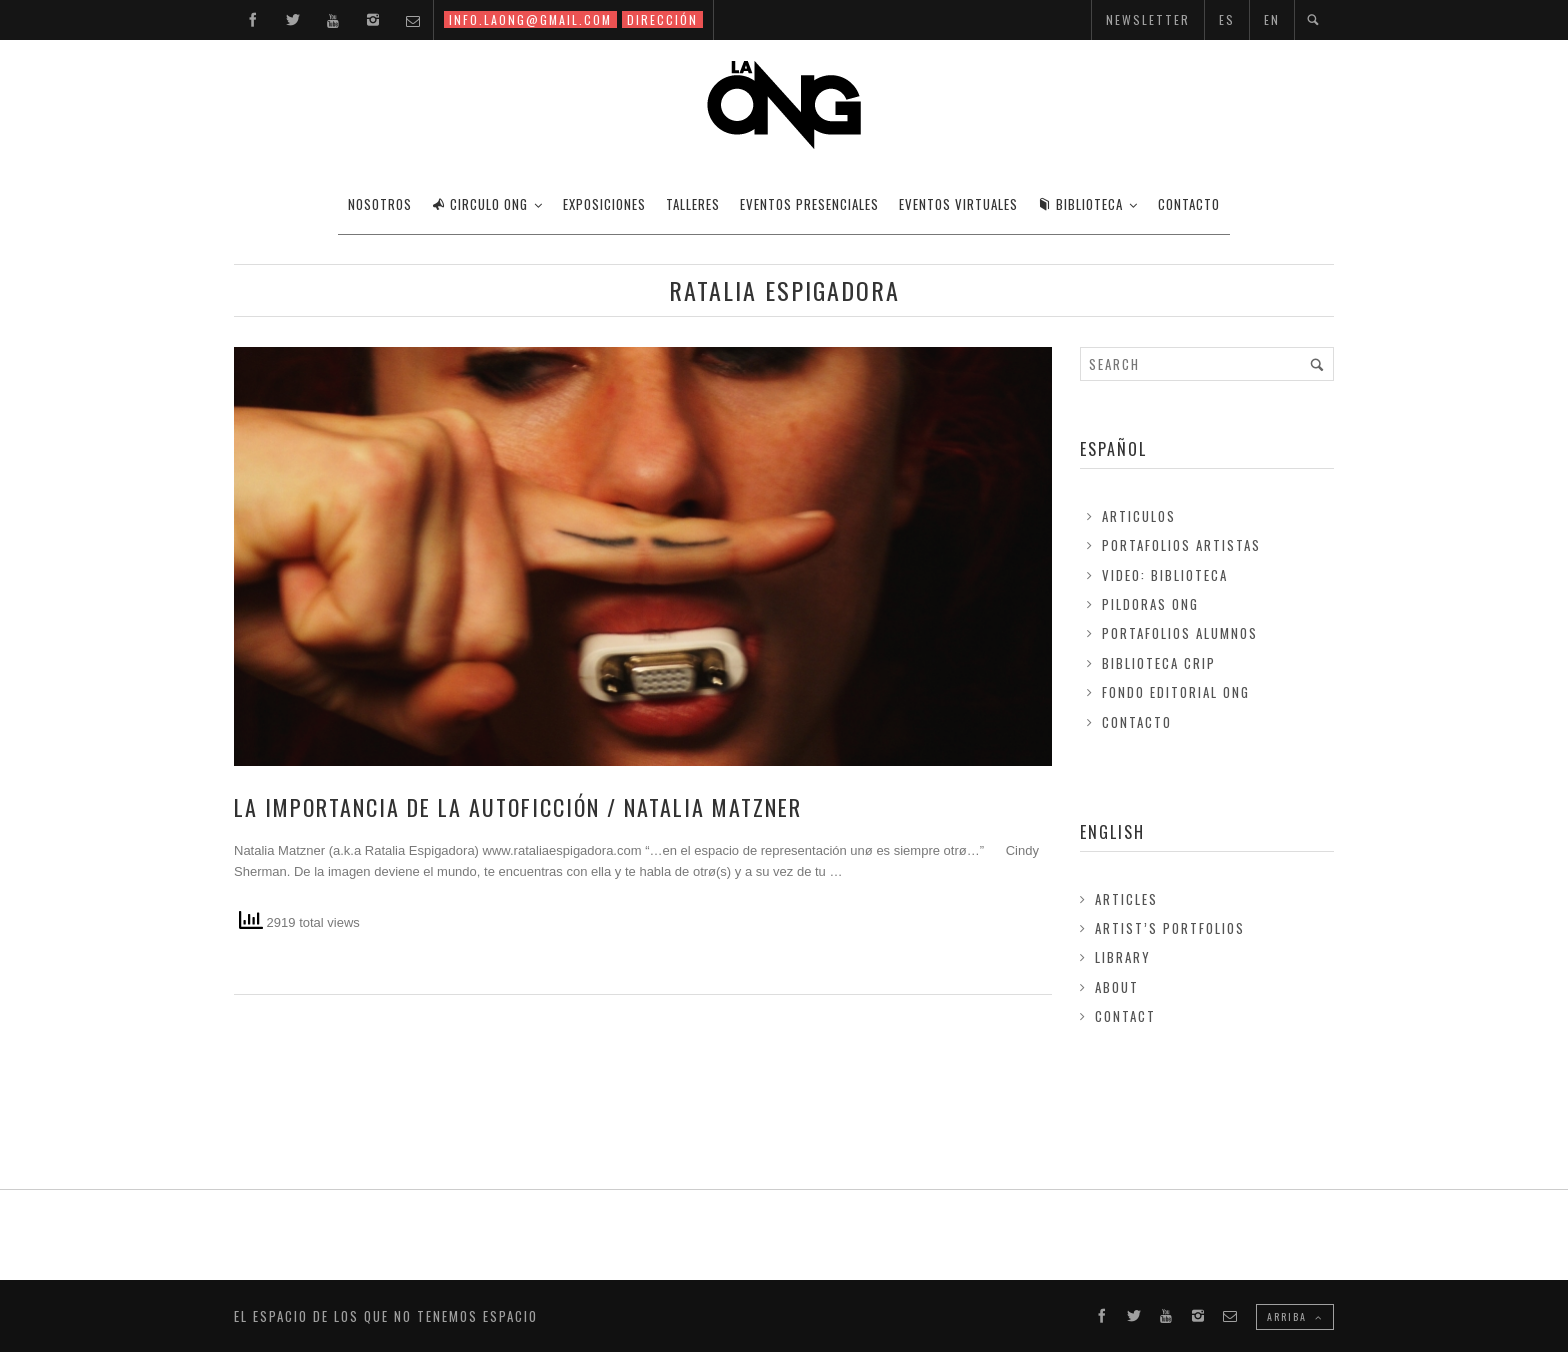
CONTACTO (1189, 204)
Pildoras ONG (1150, 604)
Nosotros (380, 204)
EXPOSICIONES (604, 204)
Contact (1125, 1016)
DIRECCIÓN (662, 19)
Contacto (1137, 722)
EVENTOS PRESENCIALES (809, 204)
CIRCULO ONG (480, 204)
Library (1123, 957)
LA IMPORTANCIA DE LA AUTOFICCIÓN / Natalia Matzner (518, 807)
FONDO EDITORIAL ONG (1176, 692)
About (1117, 987)
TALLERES (693, 204)
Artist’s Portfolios (1170, 928)
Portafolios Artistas (1181, 545)
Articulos (1139, 516)
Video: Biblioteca (1165, 575)
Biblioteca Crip (1159, 663)
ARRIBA (1295, 1316)
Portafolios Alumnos (1180, 633)
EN (1272, 19)
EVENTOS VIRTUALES (958, 204)
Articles (1126, 899)
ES (1227, 19)
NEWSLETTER (1148, 19)
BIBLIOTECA (1080, 204)
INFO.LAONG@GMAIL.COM (530, 19)
